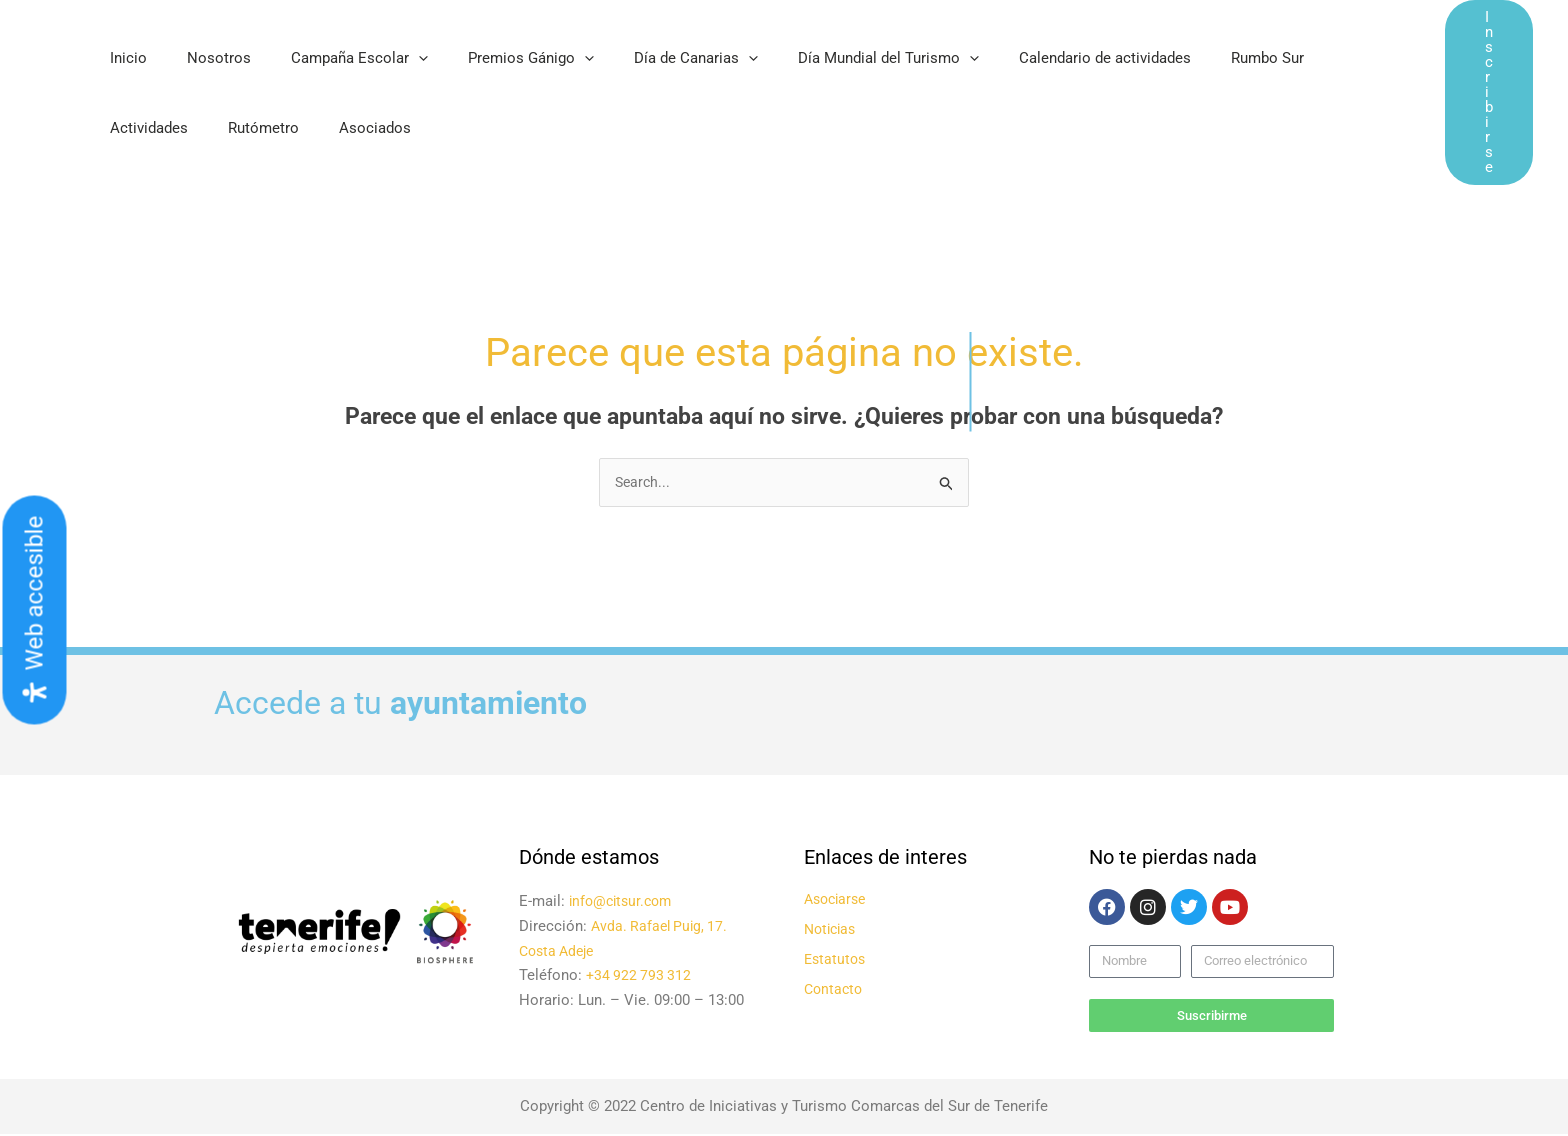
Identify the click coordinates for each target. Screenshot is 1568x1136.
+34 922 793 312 (640, 977)
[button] (1489, 92)
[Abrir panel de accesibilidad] (35, 610)
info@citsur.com (624, 903)
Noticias (832, 931)
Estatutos (836, 961)
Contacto (835, 991)
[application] (393, 58)
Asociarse (838, 901)
